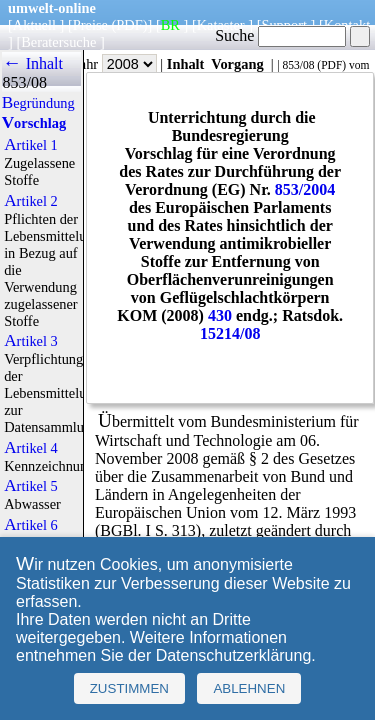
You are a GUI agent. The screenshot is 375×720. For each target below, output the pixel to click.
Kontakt (347, 25)
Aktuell (34, 25)
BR (170, 25)
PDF (331, 65)
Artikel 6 (31, 525)
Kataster (221, 25)
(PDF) (130, 25)
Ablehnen (249, 688)
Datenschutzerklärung (234, 655)
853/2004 (305, 189)
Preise (90, 25)
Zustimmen (129, 688)
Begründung (38, 103)
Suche (280, 35)
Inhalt (186, 64)
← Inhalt (32, 63)
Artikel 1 (31, 145)
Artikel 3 (31, 341)
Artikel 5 (31, 486)
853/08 (298, 65)
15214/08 (230, 333)
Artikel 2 (31, 201)
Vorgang (237, 64)
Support (284, 25)
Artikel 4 (31, 448)
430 (220, 315)
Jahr (115, 64)
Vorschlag (34, 123)
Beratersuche (58, 42)
